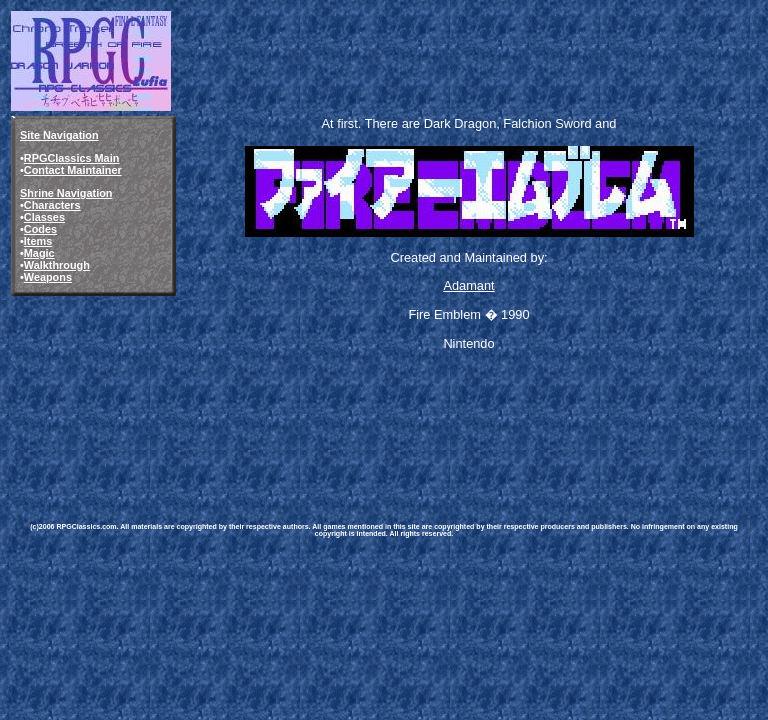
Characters (52, 205)
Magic (39, 253)
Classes (44, 217)
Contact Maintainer (73, 170)
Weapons (48, 277)
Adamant (468, 285)
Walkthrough (57, 265)
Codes (40, 229)
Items (38, 241)
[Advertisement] (378, 432)
